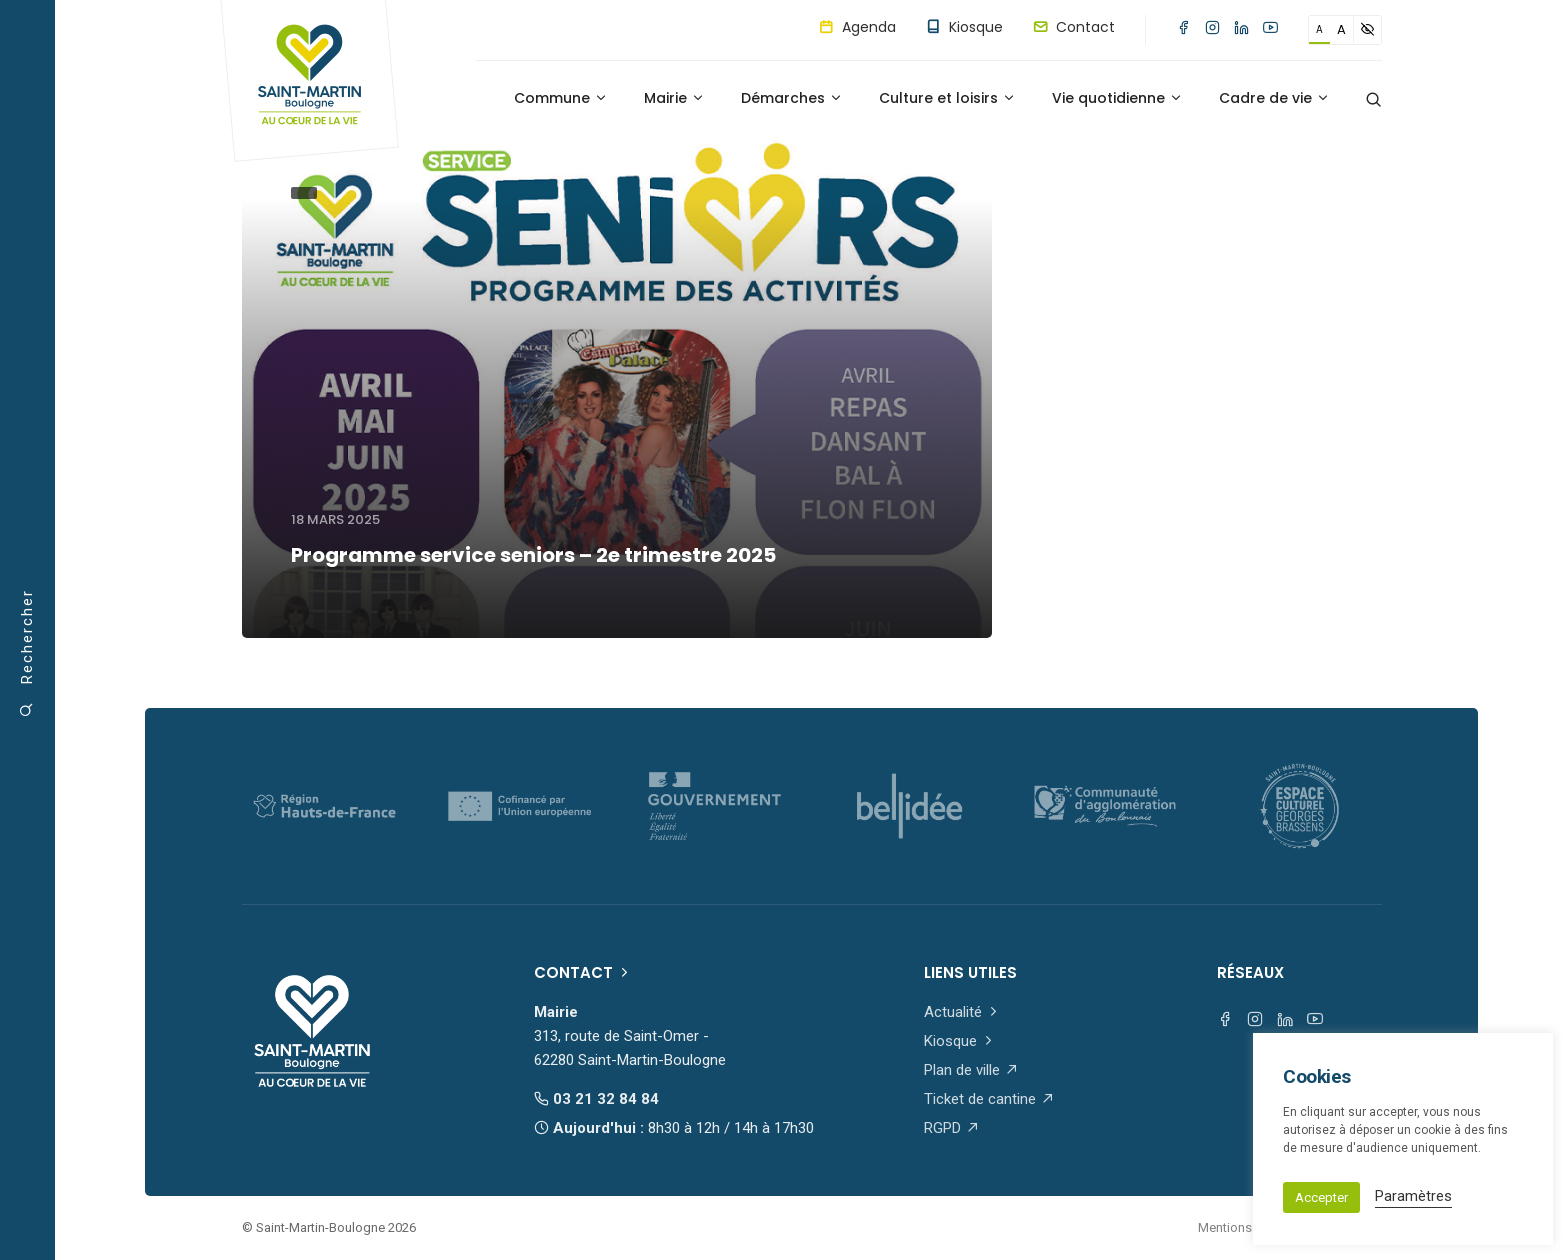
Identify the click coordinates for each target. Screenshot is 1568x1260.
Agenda (857, 27)
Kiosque (964, 27)
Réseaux (1250, 972)
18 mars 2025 (335, 519)
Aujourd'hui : (674, 1128)
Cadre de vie (1274, 98)
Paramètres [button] (1413, 1196)
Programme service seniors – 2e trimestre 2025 (533, 555)
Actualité (962, 1012)
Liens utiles (970, 972)
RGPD (952, 1128)
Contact (1074, 27)
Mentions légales (1247, 1227)
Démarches (792, 98)
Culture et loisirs (947, 98)
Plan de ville (971, 1070)
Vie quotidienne (1117, 98)
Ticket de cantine (989, 1099)
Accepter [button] (1321, 1197)
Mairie (674, 98)
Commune (561, 98)
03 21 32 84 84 (596, 1099)
